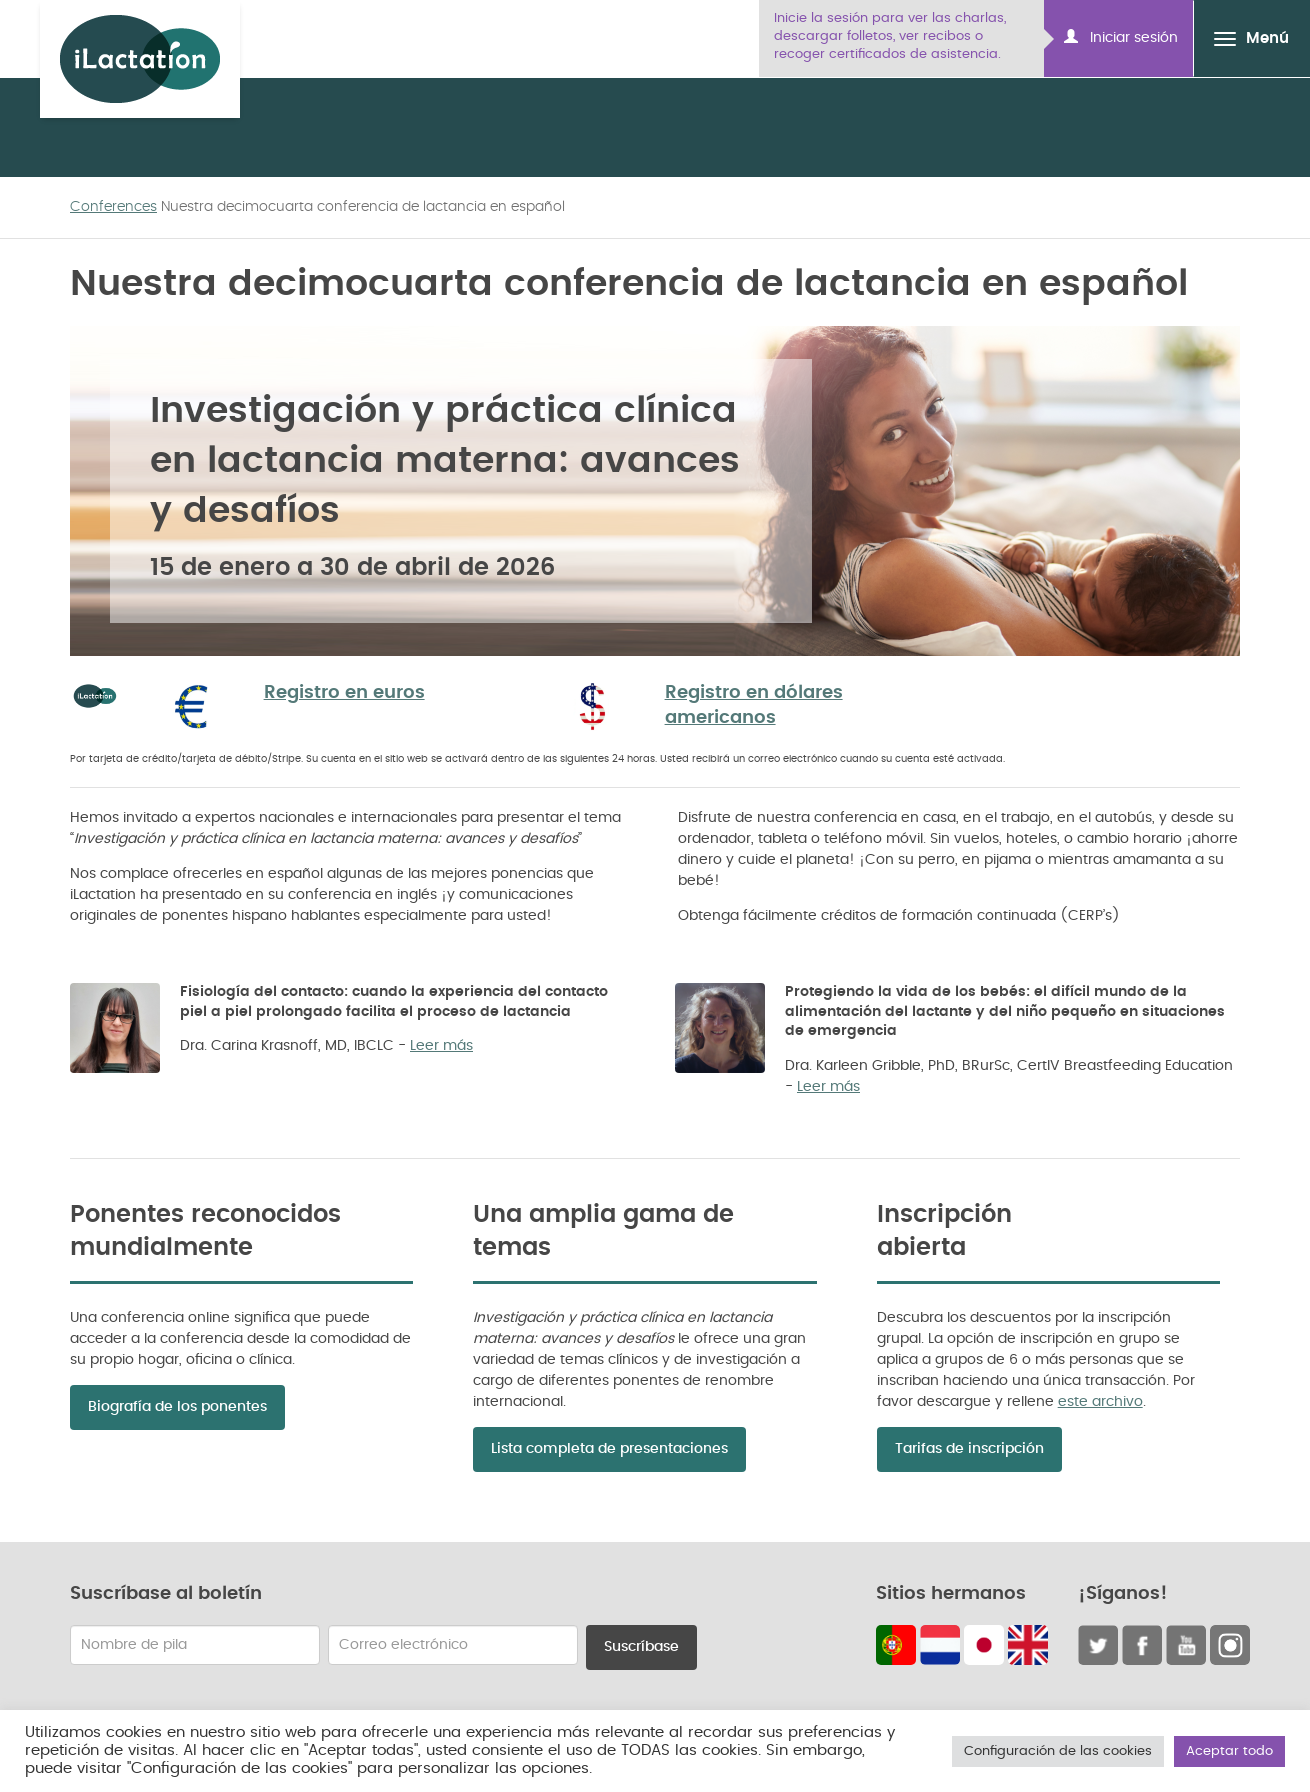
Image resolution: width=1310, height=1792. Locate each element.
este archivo (1100, 1402)
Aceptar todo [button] (1229, 1751)
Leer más (441, 1046)
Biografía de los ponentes (177, 1407)
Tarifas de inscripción (969, 1449)
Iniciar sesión (1121, 37)
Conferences (113, 207)
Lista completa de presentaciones (609, 1449)
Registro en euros (344, 693)
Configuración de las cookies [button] (1058, 1751)
